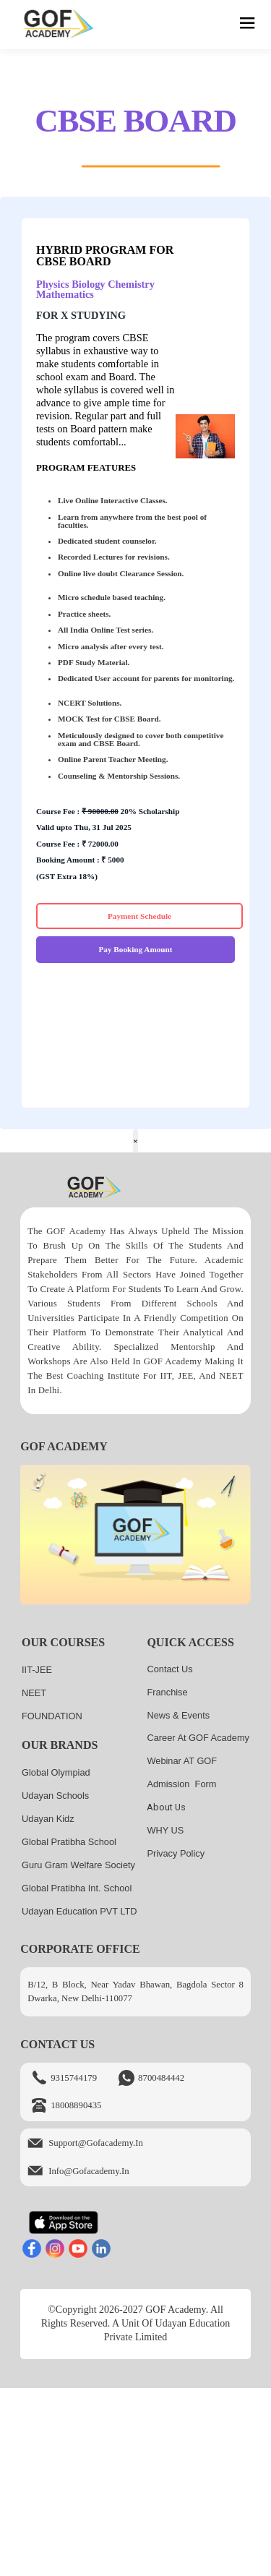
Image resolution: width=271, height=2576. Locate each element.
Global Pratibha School (69, 1841)
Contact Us (169, 1669)
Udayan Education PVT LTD (79, 1911)
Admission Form (181, 1784)
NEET (34, 1692)
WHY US (165, 1830)
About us (166, 1807)
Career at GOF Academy (198, 1737)
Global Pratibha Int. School (77, 1888)
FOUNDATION (52, 1716)
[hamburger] (247, 24)
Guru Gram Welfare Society (78, 1865)
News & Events (178, 1715)
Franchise (167, 1692)
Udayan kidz (48, 1818)
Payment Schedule (139, 916)
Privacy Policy (176, 1853)
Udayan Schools (55, 1795)
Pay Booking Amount (136, 949)
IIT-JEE (37, 1669)
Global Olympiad (56, 1772)
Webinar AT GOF (182, 1760)
